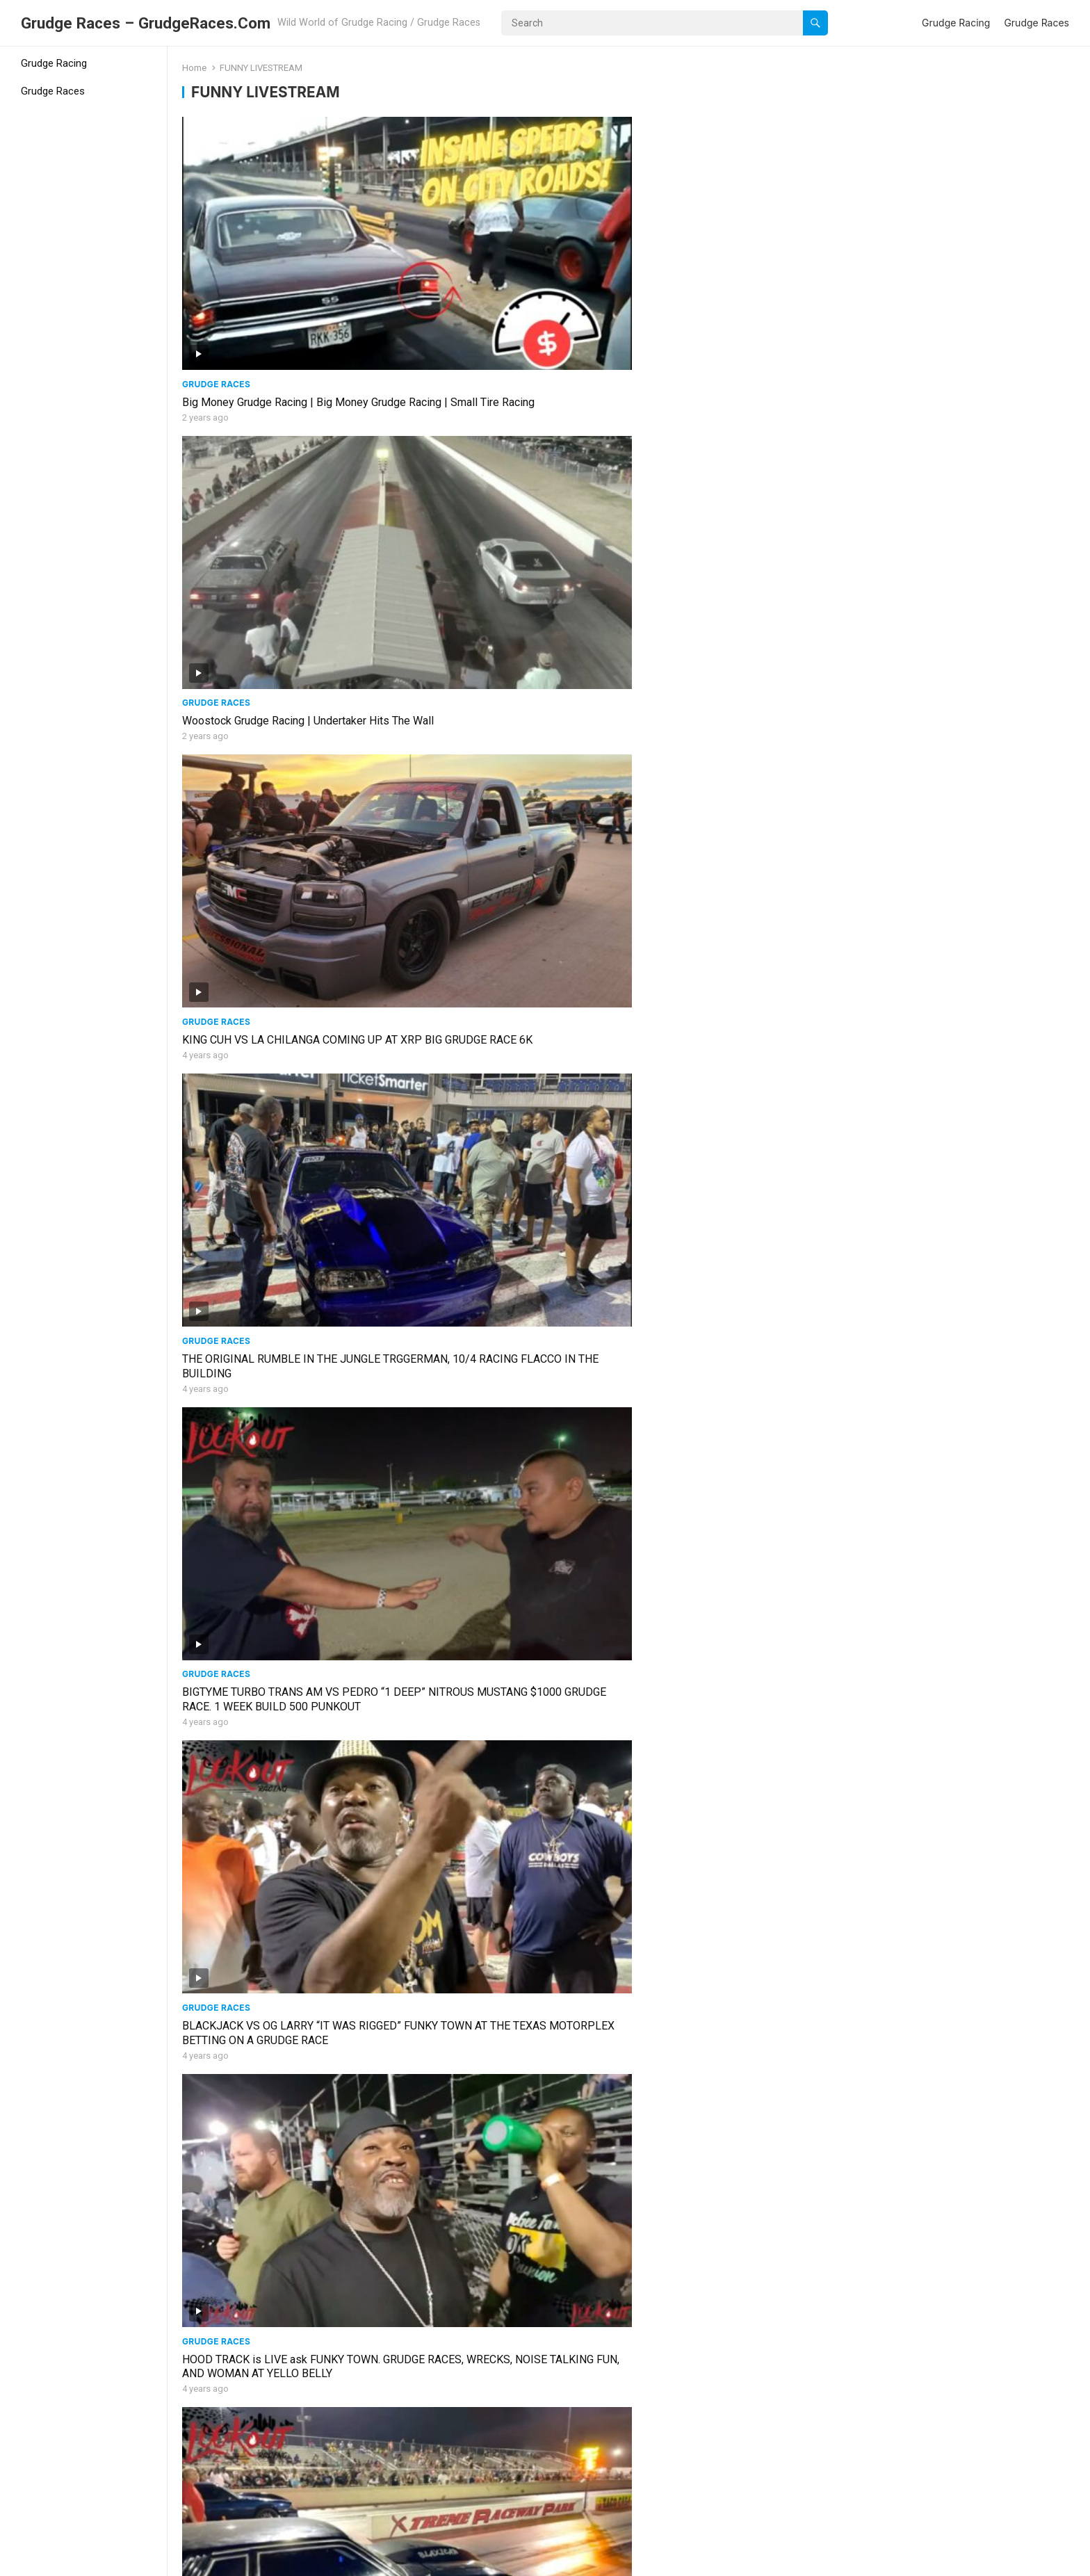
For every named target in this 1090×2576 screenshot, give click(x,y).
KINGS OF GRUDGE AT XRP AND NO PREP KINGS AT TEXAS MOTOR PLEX (964, 2290)
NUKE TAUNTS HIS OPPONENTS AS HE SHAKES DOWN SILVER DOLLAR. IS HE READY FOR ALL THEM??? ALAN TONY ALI (514, 1895)
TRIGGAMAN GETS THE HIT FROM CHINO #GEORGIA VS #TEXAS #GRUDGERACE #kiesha (736, 1895)
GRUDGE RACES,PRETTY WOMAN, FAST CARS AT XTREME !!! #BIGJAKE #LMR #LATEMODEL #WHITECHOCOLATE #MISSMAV (732, 1499)
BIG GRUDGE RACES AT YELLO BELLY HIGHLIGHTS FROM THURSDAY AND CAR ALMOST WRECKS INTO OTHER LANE (736, 687)
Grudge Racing (956, 23)
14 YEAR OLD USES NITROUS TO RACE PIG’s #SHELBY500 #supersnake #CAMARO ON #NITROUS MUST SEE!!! (505, 1291)
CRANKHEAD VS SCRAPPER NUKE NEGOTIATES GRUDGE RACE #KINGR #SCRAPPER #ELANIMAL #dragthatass (507, 1090)
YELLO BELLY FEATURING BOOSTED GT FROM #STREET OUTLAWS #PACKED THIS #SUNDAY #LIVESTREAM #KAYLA (967, 1693)
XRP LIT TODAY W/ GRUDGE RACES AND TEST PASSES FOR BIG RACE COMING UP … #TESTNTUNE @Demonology (737, 2096)
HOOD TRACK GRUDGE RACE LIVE (266, 2283)
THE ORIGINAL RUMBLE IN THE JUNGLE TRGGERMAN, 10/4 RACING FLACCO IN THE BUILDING (960, 285)
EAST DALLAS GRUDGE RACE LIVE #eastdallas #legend (720, 1082)
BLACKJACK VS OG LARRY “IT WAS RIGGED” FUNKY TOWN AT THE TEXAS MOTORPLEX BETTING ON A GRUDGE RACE (516, 485)
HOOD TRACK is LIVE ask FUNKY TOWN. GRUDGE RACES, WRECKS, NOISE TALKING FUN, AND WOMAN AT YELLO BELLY (740, 485)
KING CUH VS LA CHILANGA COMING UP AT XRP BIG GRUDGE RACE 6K (735, 277)
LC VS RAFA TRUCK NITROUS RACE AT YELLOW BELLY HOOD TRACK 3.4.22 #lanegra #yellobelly (955, 2096)
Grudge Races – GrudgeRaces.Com (145, 23)
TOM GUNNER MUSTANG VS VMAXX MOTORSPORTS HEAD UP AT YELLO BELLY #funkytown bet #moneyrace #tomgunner (515, 687)
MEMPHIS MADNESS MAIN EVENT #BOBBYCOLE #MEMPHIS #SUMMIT (953, 1283)
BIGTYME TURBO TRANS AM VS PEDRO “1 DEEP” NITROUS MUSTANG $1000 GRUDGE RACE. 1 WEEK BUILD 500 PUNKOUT (288, 485)
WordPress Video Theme (268, 2560)
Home (194, 68)
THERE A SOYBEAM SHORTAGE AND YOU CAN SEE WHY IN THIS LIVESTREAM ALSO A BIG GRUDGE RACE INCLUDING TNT (287, 888)
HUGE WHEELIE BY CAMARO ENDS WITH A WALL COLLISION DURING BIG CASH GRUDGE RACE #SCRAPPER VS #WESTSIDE (287, 1902)
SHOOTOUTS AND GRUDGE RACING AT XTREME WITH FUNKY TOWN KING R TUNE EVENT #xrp (740, 888)
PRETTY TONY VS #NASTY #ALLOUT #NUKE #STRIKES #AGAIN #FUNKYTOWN (965, 1082)
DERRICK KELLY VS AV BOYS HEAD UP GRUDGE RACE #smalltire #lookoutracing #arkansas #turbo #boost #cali (282, 1090)
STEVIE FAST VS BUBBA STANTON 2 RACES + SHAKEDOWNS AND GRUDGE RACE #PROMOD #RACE (277, 2498)
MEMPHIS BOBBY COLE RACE (256, 1477)
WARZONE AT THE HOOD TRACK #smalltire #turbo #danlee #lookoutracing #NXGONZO (515, 881)
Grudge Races (1036, 23)
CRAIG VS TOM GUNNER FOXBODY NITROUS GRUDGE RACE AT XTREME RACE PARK (287, 2096)
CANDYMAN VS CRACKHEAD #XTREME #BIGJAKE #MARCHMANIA (732, 1686)
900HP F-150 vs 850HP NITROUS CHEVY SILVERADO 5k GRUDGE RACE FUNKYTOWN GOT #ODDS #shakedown (962, 888)
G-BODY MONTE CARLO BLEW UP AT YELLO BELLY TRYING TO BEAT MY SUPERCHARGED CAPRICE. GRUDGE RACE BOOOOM (965, 694)
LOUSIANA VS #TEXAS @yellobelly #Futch (513, 1477)
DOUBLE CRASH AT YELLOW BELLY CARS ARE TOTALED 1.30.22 (510, 2290)
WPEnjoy (356, 2560)
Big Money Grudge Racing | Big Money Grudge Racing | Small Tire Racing (275, 277)
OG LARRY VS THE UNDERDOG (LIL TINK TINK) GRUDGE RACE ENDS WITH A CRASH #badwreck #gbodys (514, 2096)
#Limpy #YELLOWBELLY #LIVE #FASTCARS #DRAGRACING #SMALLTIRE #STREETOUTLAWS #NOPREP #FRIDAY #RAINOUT (512, 1700)
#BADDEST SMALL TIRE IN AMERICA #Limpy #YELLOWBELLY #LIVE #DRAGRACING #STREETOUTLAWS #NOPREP (274, 1700)
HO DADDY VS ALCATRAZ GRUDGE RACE (961, 1880)
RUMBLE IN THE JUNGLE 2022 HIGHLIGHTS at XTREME (936, 478)
